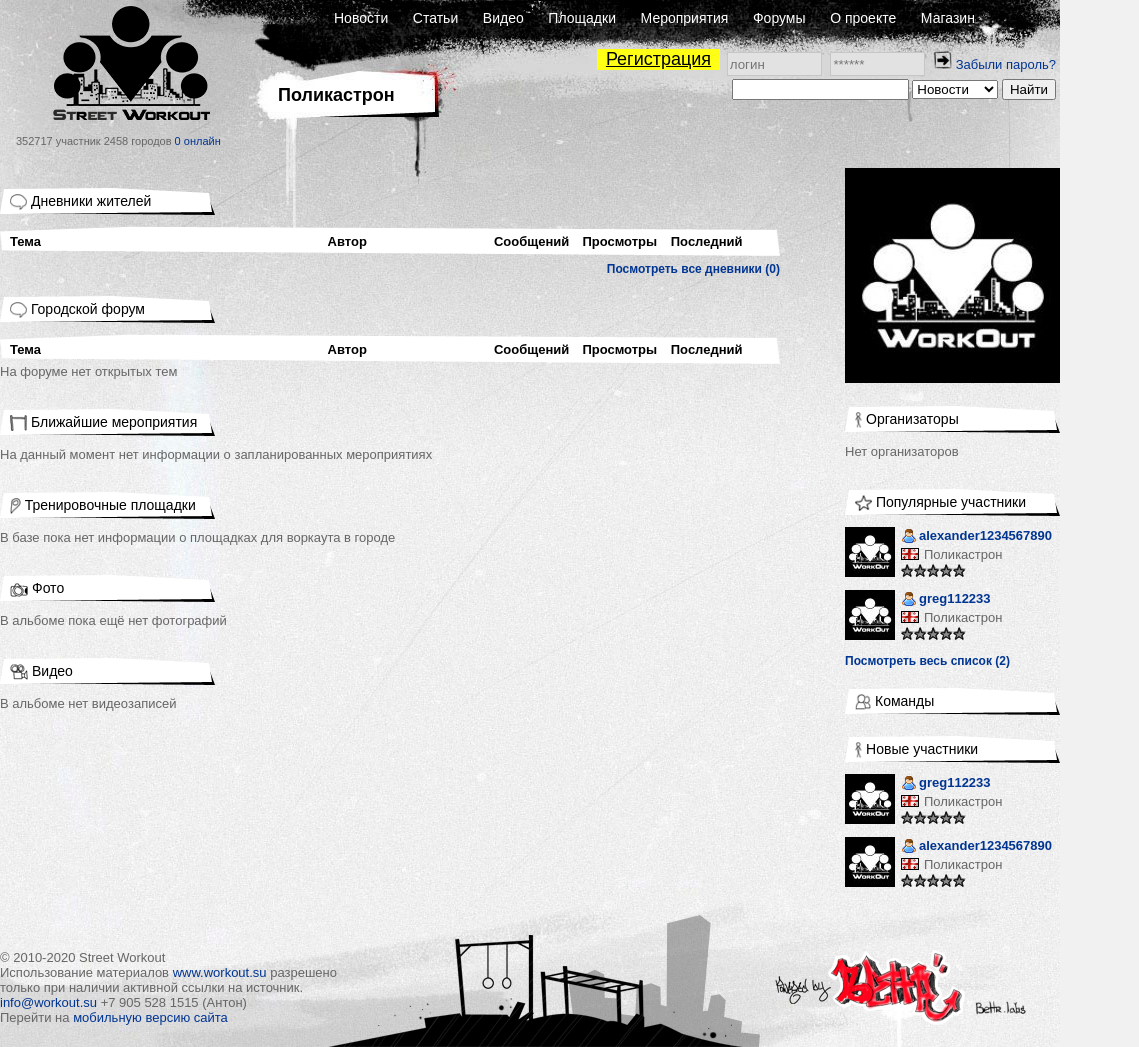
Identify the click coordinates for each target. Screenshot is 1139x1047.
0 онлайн (198, 141)
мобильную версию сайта (150, 1017)
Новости (361, 18)
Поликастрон (963, 554)
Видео (503, 18)
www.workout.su (220, 972)
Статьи (435, 18)
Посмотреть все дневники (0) (693, 269)
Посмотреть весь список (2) (927, 661)
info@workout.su (48, 1002)
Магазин (948, 18)
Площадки (582, 18)
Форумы (779, 18)
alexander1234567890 (976, 537)
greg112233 (946, 600)
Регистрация (658, 59)
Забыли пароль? (1006, 64)
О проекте (863, 18)
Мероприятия (685, 18)
